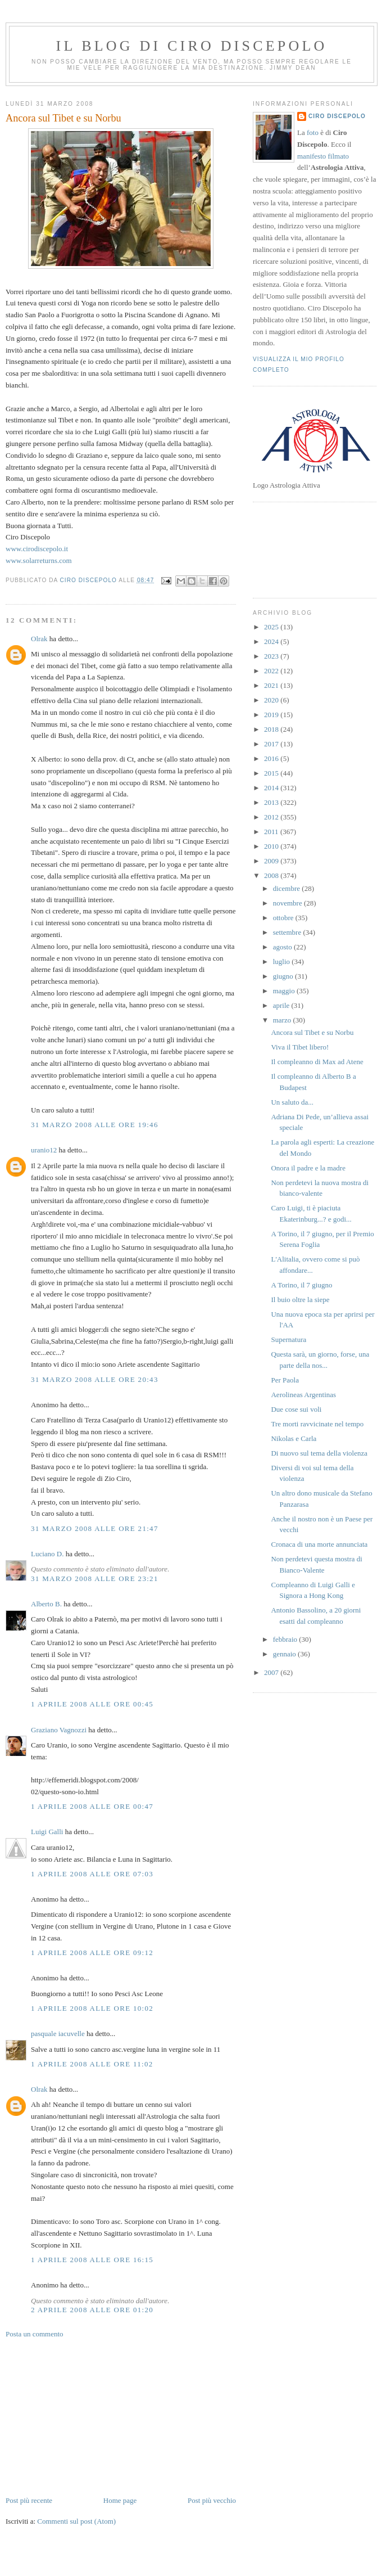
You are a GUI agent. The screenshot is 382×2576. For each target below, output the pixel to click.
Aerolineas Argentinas (303, 1394)
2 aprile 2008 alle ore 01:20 (92, 2309)
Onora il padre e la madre (308, 1168)
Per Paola (284, 1380)
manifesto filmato (323, 156)
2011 (272, 831)
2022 (272, 670)
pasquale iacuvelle (58, 2033)
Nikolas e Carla (293, 1438)
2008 (272, 875)
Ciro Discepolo (337, 116)
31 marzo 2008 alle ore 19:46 (94, 1124)
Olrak (39, 638)
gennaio (285, 1654)
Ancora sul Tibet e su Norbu (312, 1032)
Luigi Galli (47, 1831)
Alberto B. (46, 1604)
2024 (272, 641)
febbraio (286, 1639)
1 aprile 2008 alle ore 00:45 (92, 1704)
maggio (285, 991)
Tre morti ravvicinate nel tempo (317, 1424)
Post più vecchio (212, 2500)
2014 (272, 787)
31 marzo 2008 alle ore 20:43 (94, 1379)
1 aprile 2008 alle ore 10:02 (92, 2008)
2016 (272, 758)
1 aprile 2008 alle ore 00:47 (92, 1806)
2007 (272, 1672)
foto (313, 132)
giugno (284, 976)
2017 (272, 744)
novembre (288, 903)
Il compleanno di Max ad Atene (317, 1061)
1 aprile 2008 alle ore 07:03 (92, 1874)
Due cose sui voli (296, 1409)
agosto (283, 947)
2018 (272, 729)
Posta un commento (34, 2334)
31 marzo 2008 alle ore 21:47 (94, 1528)
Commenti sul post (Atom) (76, 2521)
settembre (288, 932)
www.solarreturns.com (39, 560)
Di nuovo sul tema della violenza (319, 1453)
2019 (272, 714)
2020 (272, 700)
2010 (272, 846)
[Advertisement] (90, 2416)
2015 (272, 773)
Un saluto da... (292, 1102)
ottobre (284, 917)
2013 (272, 802)
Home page (120, 2500)
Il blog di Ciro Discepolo (192, 46)
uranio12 (44, 1150)
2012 (272, 817)
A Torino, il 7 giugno (301, 1285)
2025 (272, 627)
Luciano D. (47, 1554)
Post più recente (29, 2500)
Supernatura (288, 1339)
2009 (272, 861)
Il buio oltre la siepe (300, 1299)
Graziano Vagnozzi (59, 1730)
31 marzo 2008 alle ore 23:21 (94, 1578)
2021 (272, 685)
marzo (283, 1020)
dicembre (287, 888)
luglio (282, 961)
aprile (282, 1005)
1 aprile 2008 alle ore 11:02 (92, 2064)
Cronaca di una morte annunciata (319, 1544)
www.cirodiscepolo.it (37, 548)
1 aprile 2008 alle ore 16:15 (92, 2259)
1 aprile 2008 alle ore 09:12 (92, 1952)
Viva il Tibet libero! (300, 1047)
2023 (272, 656)
